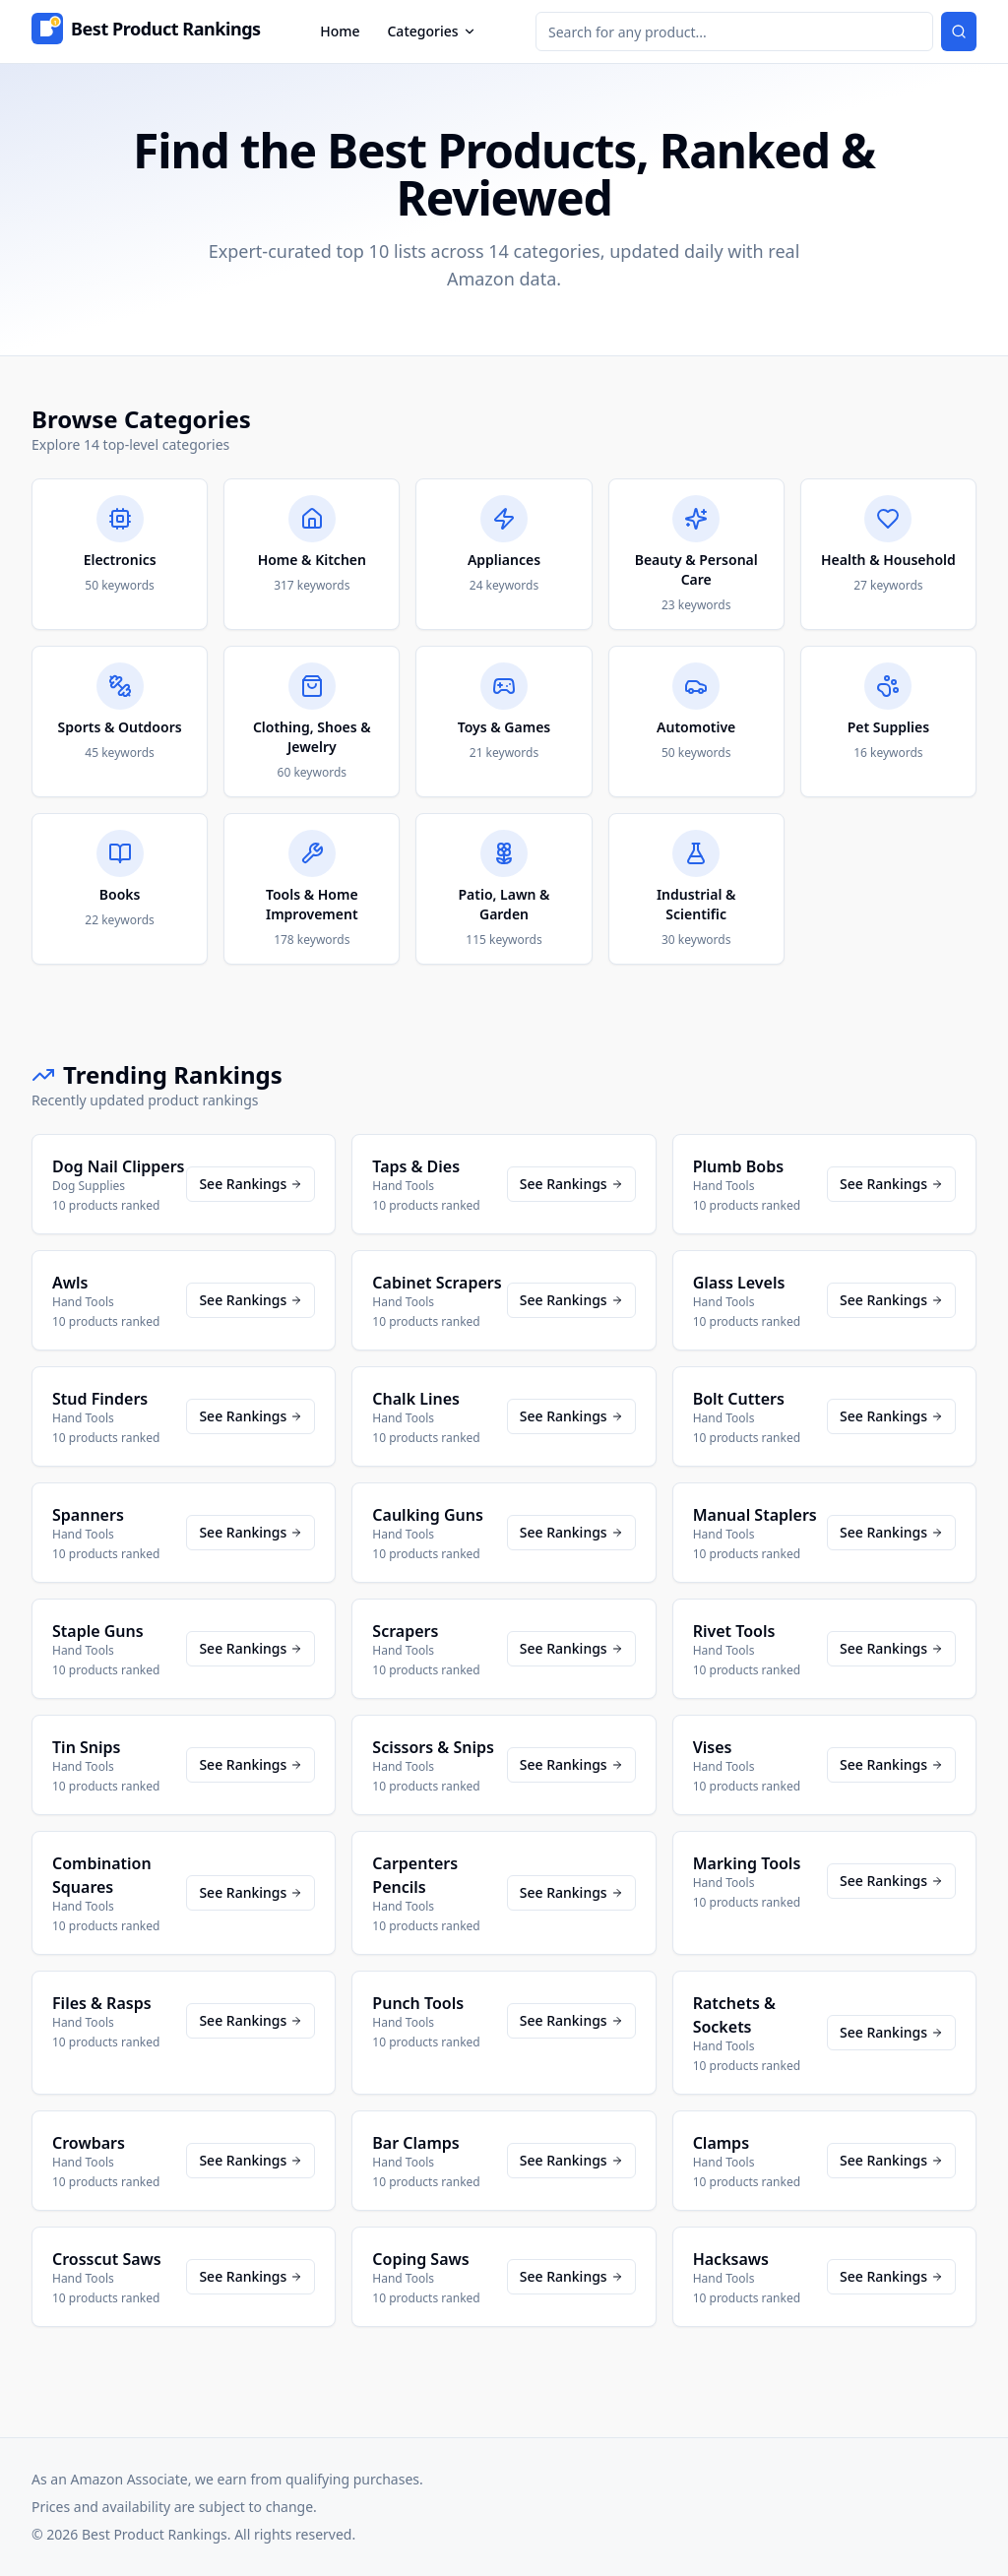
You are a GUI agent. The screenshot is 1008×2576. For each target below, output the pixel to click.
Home (339, 31)
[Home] (146, 31)
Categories (431, 31)
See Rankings (250, 1183)
